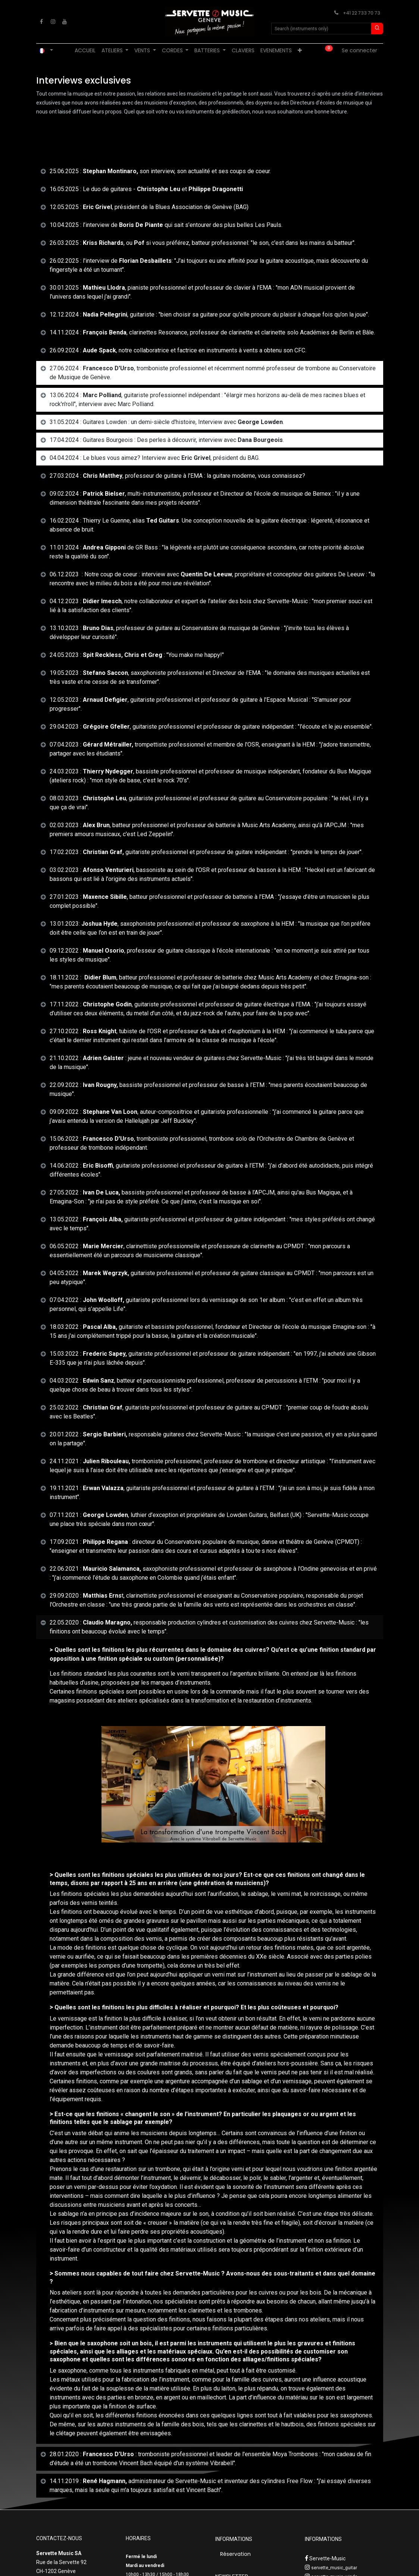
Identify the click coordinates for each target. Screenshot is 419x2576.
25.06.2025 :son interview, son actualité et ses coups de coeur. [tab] (160, 171)
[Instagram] (53, 21)
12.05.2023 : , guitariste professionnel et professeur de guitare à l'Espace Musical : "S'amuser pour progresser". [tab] (200, 704)
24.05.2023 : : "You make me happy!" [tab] (137, 654)
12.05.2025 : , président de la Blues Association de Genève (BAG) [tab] (149, 207)
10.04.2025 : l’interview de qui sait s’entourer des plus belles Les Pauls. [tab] (166, 224)
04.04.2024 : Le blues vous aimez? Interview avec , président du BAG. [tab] (155, 457)
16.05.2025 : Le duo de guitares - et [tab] (146, 189)
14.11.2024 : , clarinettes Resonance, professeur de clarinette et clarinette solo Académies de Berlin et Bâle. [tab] (212, 332)
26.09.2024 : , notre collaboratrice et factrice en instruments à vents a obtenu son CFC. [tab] (178, 350)
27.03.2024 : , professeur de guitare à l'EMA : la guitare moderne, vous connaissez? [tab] (177, 475)
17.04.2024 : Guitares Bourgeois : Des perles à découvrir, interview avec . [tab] (167, 439)
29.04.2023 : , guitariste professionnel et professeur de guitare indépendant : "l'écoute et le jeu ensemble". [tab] (211, 726)
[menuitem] (85, 50)
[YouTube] (64, 21)
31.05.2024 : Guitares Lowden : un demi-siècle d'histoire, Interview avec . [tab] (167, 422)
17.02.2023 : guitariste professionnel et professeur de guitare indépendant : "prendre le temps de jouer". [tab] (206, 852)
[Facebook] (41, 21)
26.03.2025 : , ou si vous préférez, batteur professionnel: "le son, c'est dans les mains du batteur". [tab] (203, 242)
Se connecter (359, 50)
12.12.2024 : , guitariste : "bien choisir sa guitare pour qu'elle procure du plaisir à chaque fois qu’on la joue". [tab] (209, 314)
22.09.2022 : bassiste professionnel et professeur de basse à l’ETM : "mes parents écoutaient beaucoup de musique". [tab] (208, 1089)
